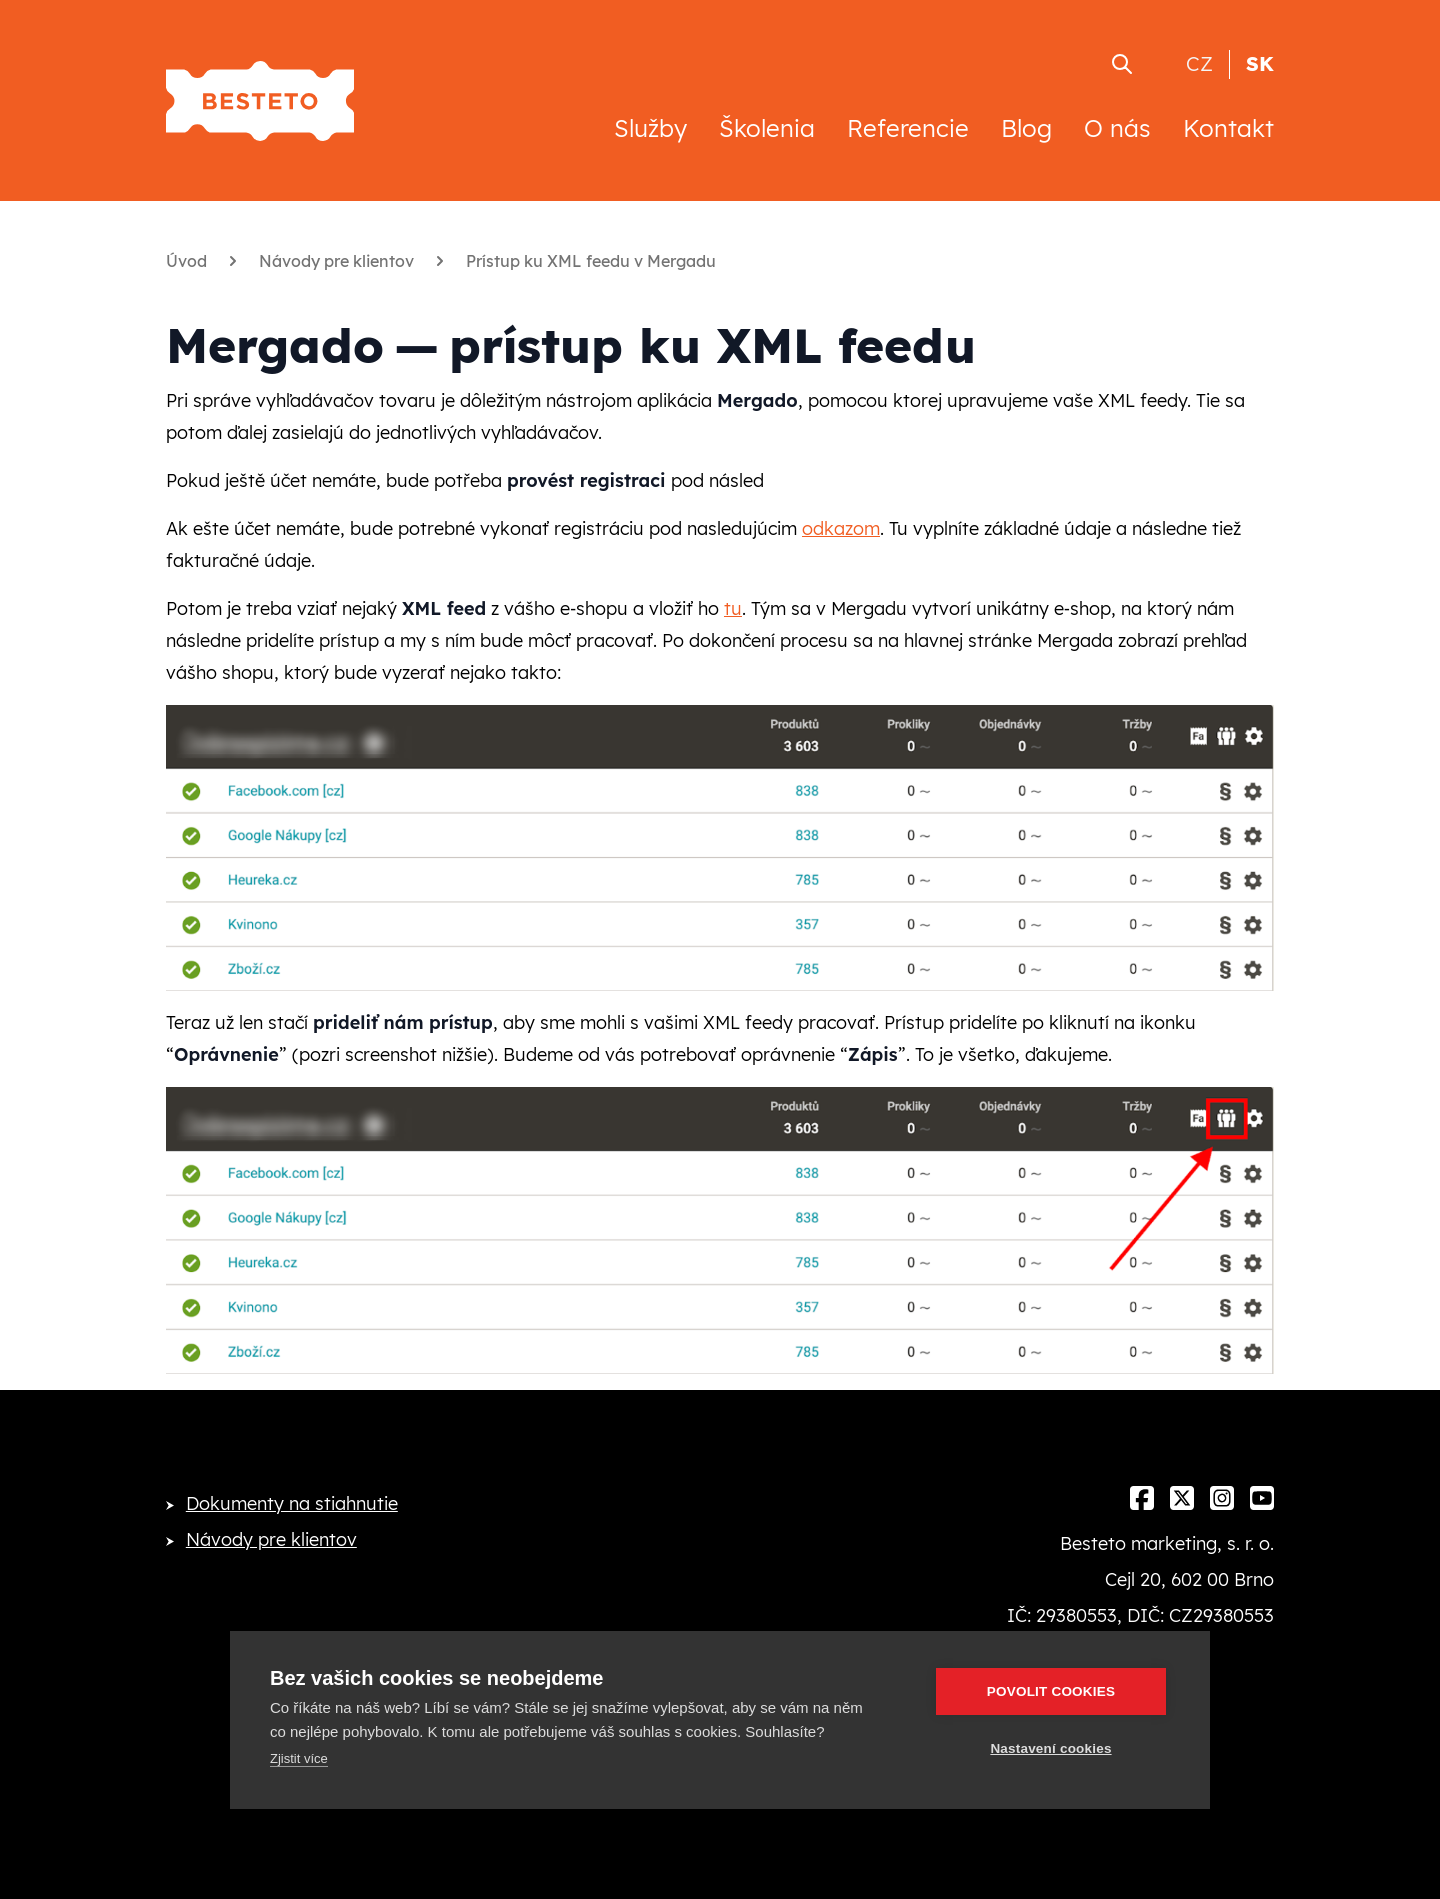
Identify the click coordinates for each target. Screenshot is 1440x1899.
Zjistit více (299, 1758)
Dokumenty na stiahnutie (292, 1503)
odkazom (841, 528)
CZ (1199, 63)
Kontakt (1228, 128)
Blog (1026, 128)
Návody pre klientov (271, 1539)
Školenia (767, 128)
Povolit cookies (1051, 1691)
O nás (1117, 128)
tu (733, 608)
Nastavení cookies (1050, 1748)
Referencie (908, 128)
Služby (650, 128)
